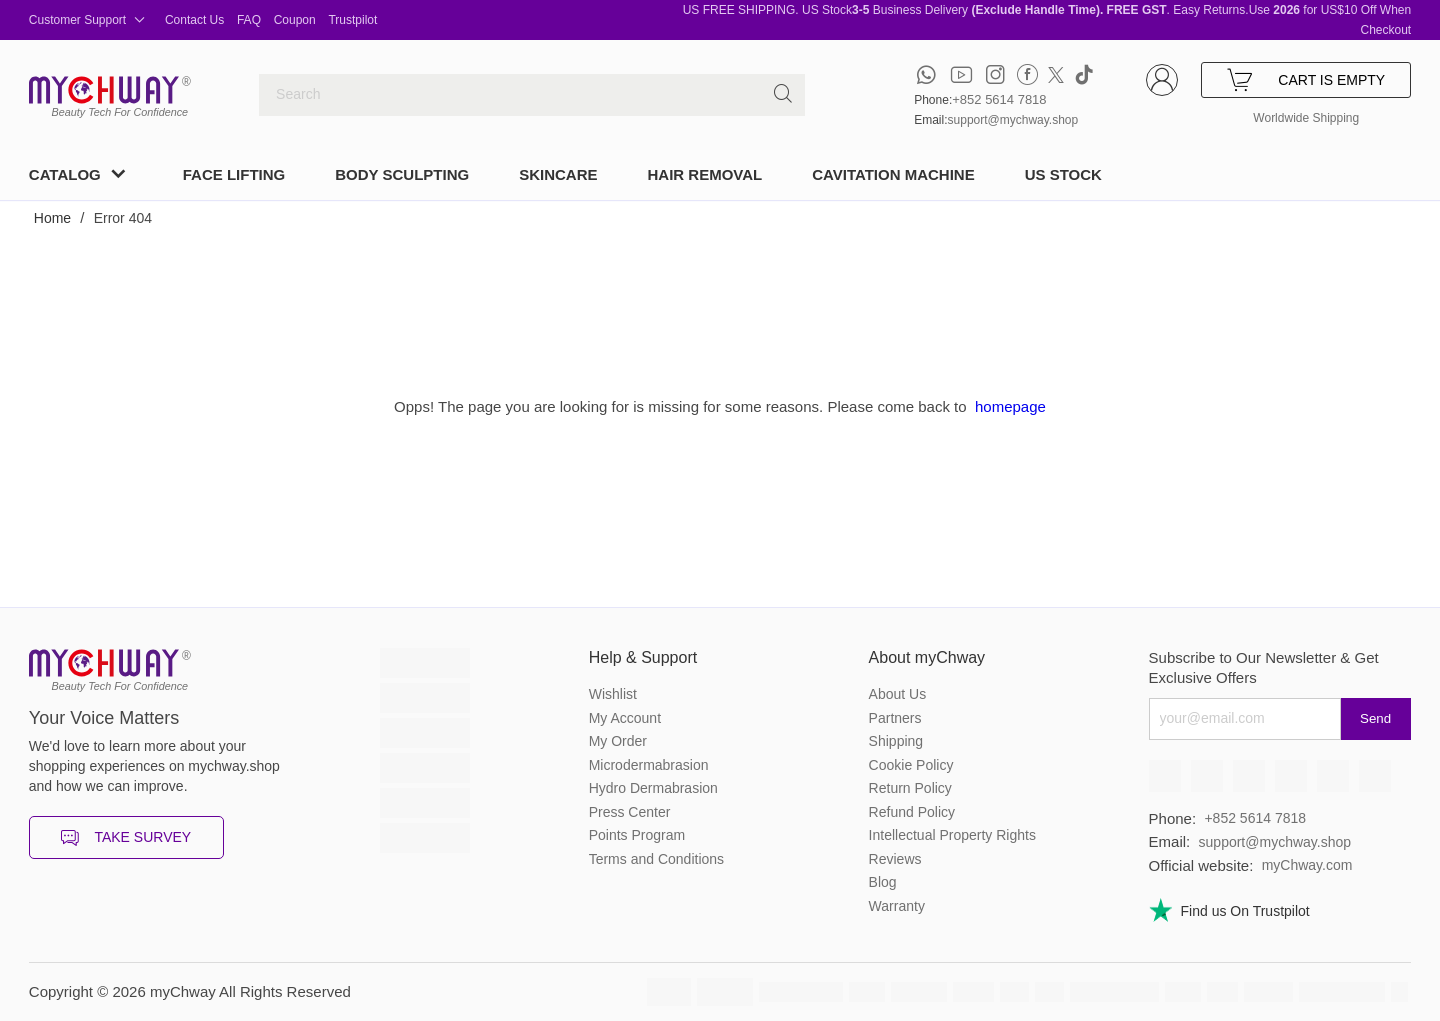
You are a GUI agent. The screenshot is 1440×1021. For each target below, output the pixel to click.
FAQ (249, 20)
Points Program (637, 835)
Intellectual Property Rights (952, 835)
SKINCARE (558, 174)
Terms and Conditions (656, 859)
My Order (618, 741)
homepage (1010, 406)
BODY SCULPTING (402, 174)
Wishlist (613, 694)
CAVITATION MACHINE (893, 174)
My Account (625, 718)
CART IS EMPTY (1306, 80)
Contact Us (194, 20)
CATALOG (65, 174)
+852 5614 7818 (999, 99)
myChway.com (1307, 865)
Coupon (295, 20)
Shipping (896, 741)
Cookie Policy (911, 765)
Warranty (897, 906)
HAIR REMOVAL (704, 174)
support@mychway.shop (1013, 120)
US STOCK (1063, 174)
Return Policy (910, 788)
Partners (895, 718)
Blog (883, 882)
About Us (898, 694)
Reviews (895, 859)
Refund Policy (912, 812)
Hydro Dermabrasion (653, 788)
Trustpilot (352, 20)
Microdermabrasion (649, 765)
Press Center (630, 812)
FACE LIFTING (234, 174)
